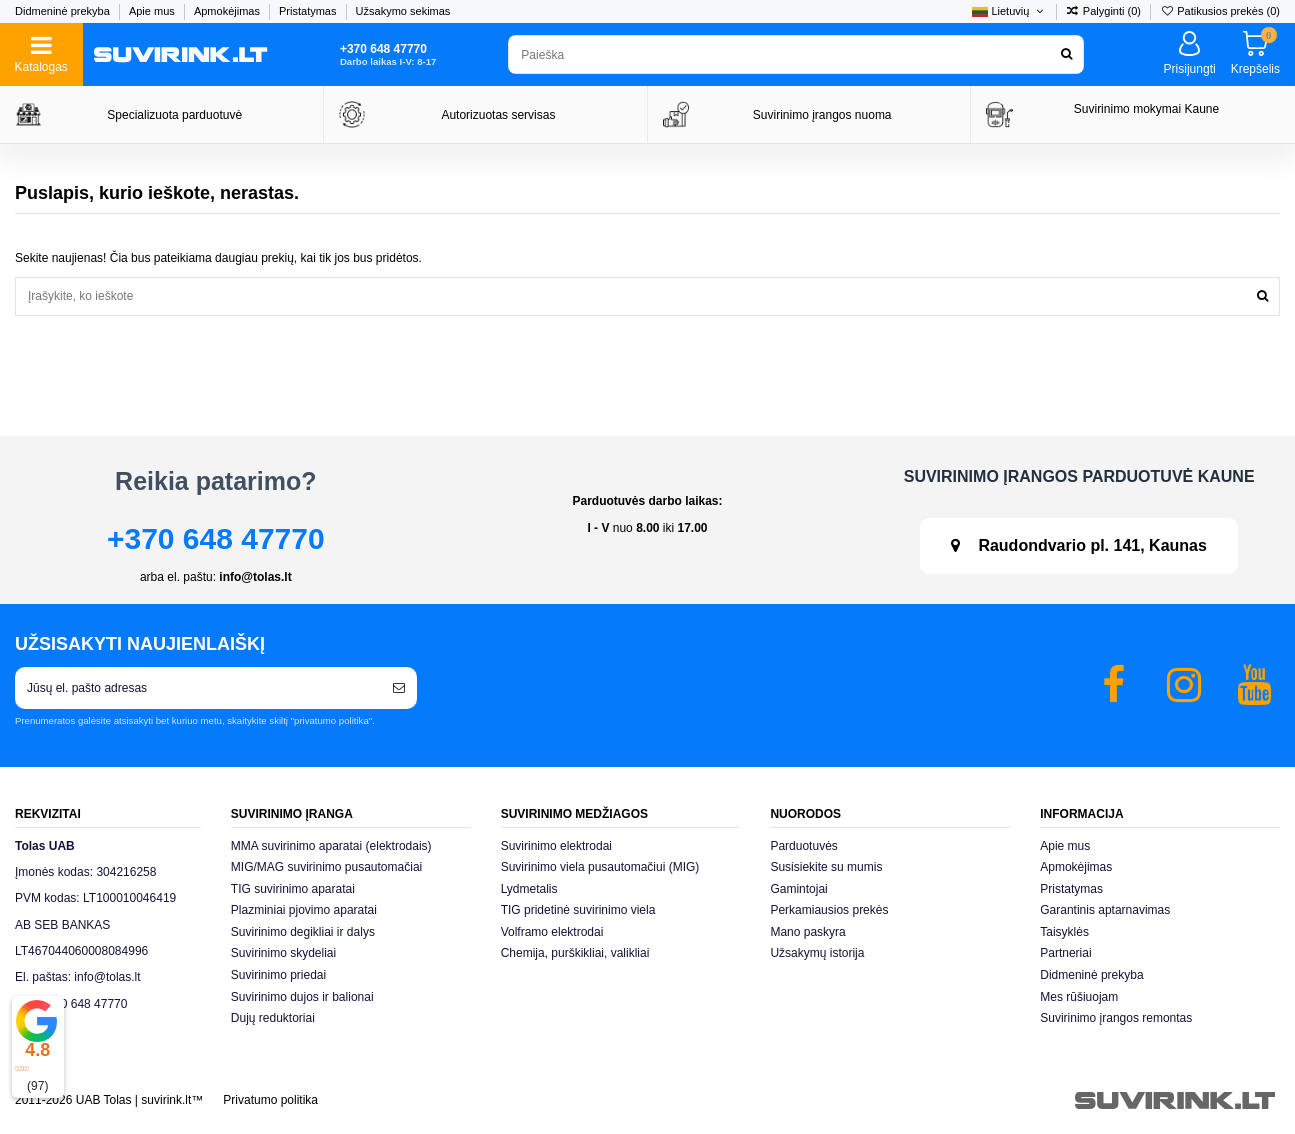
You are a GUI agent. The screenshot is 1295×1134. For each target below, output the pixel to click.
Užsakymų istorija (817, 953)
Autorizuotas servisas (498, 115)
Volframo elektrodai (552, 932)
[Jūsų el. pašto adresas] (198, 688)
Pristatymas (309, 11)
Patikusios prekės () (1220, 11)
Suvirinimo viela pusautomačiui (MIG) (600, 867)
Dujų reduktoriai (273, 1018)
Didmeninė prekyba (64, 11)
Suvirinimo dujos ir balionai (302, 997)
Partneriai (1065, 953)
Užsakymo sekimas (403, 11)
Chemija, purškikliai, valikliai (575, 953)
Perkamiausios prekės (829, 910)
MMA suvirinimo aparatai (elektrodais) (331, 846)
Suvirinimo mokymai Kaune (1146, 109)
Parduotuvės (803, 846)
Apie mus (153, 11)
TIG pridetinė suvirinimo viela (578, 910)
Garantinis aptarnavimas (1105, 910)
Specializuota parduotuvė (174, 115)
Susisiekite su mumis (826, 867)
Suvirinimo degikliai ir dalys (303, 932)
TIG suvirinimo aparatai (293, 889)
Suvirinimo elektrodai (556, 846)
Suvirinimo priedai (278, 975)
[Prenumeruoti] (399, 688)
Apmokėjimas (228, 11)
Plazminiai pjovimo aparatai (304, 910)
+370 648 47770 (216, 538)
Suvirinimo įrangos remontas (1116, 1018)
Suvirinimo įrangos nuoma (822, 115)
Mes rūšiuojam (1079, 997)
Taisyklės (1064, 932)
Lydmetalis (529, 889)
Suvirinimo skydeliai (283, 953)
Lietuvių (1009, 11)
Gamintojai (798, 889)
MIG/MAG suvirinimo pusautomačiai (326, 867)
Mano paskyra (807, 932)
